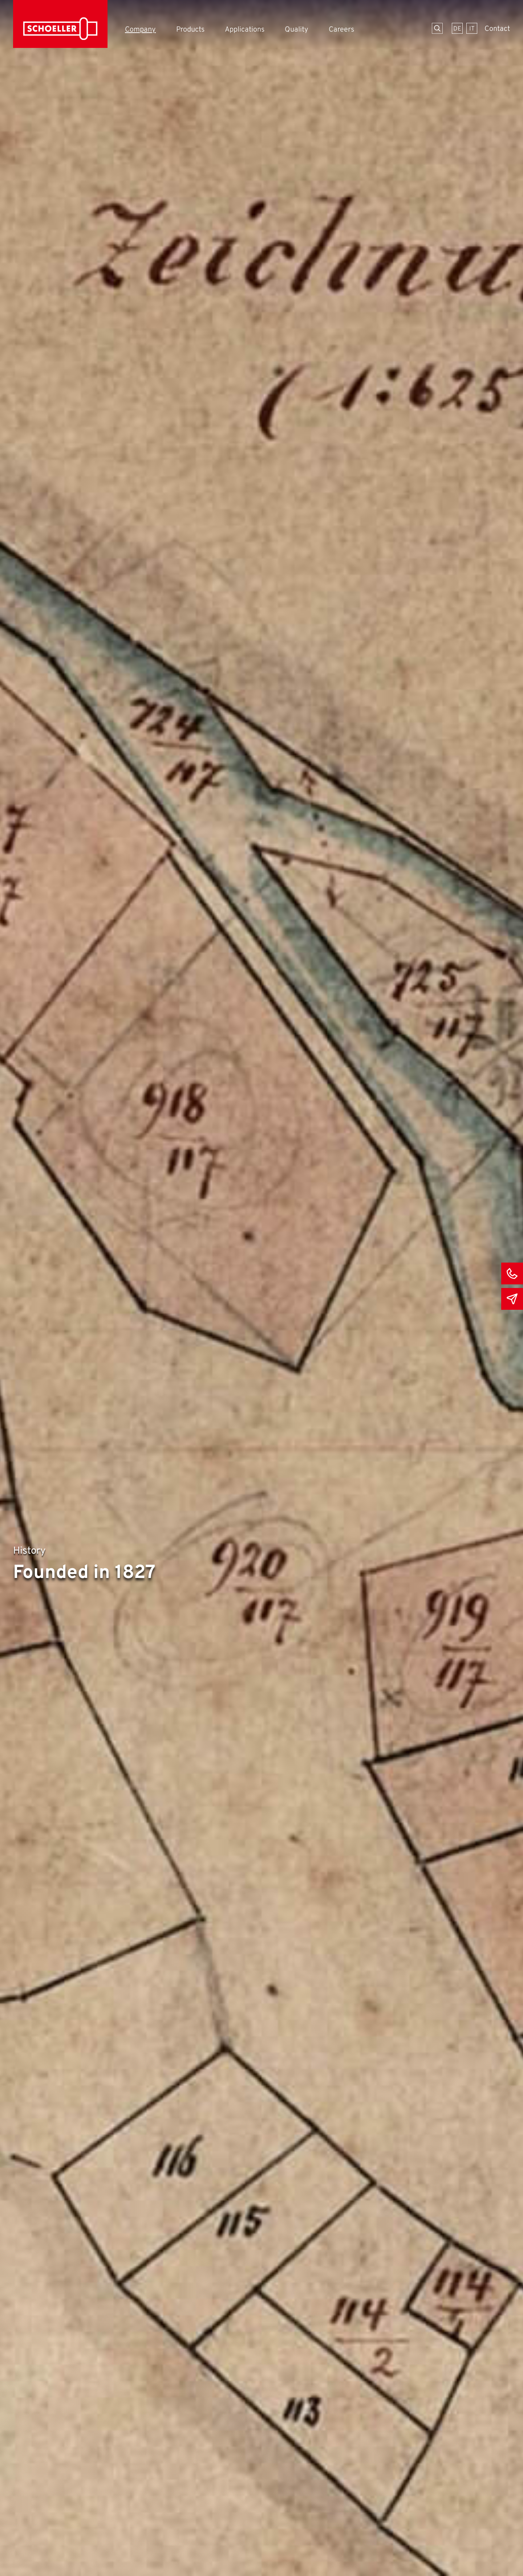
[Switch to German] (457, 28)
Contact (497, 29)
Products (190, 29)
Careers (341, 29)
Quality (296, 29)
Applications (244, 29)
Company (140, 29)
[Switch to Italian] (471, 28)
